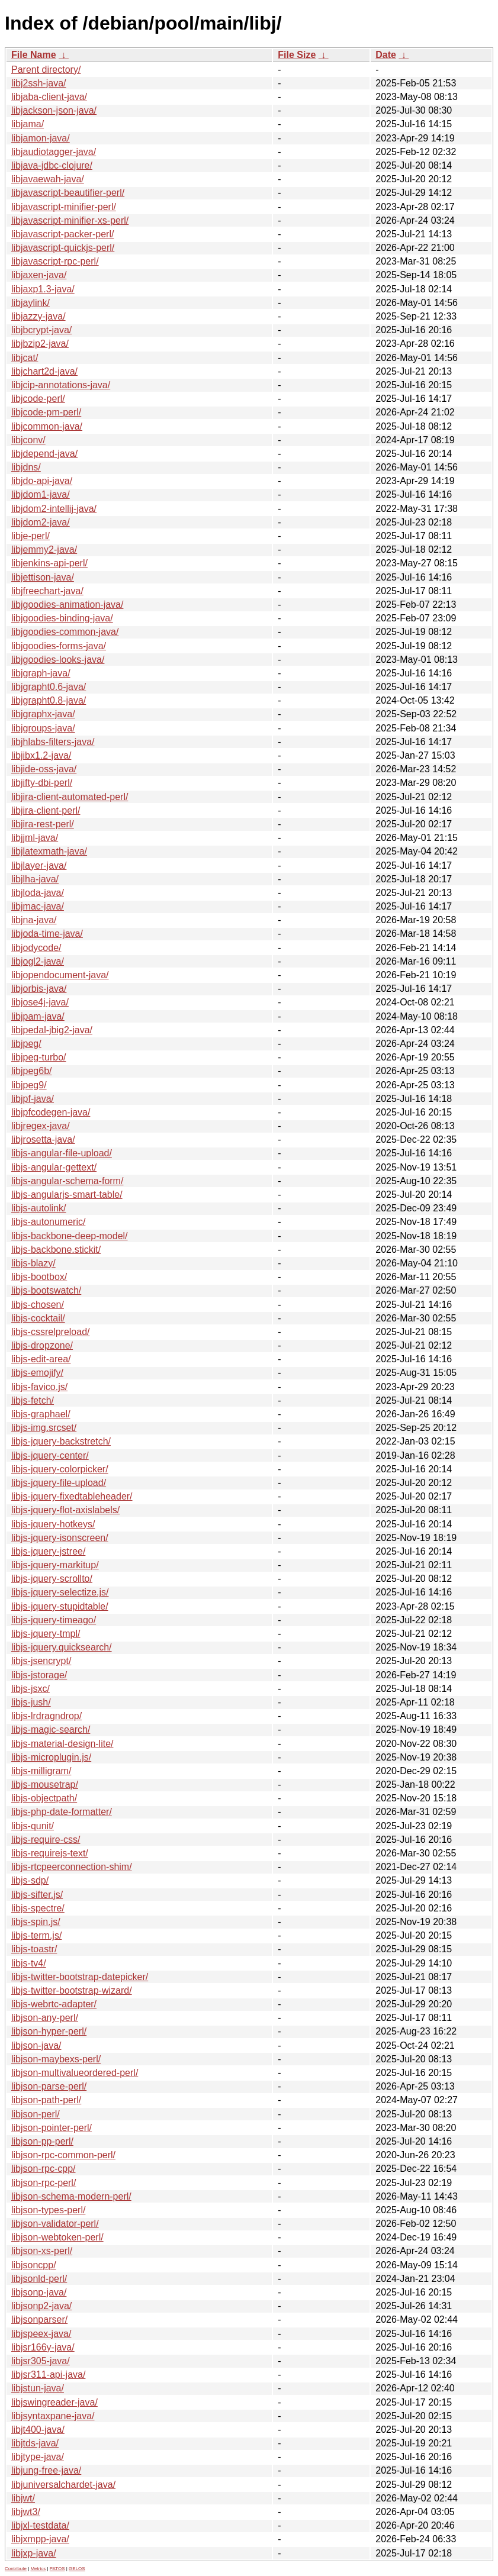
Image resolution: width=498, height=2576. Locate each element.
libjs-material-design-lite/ (62, 1744)
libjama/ (27, 124)
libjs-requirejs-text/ (49, 1853)
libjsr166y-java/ (43, 2347)
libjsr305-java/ (40, 2361)
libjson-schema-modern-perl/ (71, 2196)
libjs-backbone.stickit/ (56, 1250)
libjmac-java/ (37, 906)
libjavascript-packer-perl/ (62, 234)
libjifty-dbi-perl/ (41, 783)
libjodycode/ (36, 948)
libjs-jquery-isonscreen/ (59, 1538)
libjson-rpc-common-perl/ (63, 2155)
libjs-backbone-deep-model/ (69, 1236)
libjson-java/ (36, 2045)
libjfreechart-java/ (47, 591)
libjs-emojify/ (37, 1373)
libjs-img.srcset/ (43, 1428)
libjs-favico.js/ (39, 1387)
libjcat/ (24, 358)
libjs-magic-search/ (50, 1729)
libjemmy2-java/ (44, 549)
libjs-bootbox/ (39, 1277)
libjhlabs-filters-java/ (53, 742)
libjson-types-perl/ (48, 2210)
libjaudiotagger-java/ (53, 152)
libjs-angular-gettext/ (54, 1167)
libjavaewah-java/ (47, 179)
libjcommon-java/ (46, 426)
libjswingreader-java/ (54, 2402)
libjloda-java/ (37, 893)
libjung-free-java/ (46, 2470)
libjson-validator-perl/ (55, 2224)
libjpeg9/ (29, 1085)
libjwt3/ (25, 2512)
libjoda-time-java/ (47, 933)
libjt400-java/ (38, 2430)
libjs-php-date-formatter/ (61, 1812)
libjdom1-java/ (40, 494)
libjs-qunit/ (32, 1826)
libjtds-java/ (35, 2443)
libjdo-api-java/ (41, 481)
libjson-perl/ (35, 2114)
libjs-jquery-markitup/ (55, 1565)
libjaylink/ (30, 303)
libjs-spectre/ (38, 1908)
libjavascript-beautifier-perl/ (67, 193)
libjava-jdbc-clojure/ (51, 165)
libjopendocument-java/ (60, 975)
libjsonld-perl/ (39, 2279)
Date (385, 55)
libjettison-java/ (42, 577)
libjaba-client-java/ (49, 97)
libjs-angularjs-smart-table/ (67, 1194)
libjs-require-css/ (45, 1840)
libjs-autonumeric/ (48, 1222)
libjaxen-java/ (38, 275)
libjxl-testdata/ (40, 2525)
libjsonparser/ (39, 2319)
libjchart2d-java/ (44, 371)
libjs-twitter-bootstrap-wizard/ (71, 1990)
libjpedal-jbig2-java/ (51, 1030)
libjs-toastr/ (34, 1949)
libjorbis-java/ (38, 989)
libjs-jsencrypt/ (41, 1661)
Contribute (16, 2568)
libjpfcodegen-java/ (50, 1112)
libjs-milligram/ (41, 1771)
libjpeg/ (26, 1044)
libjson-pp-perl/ (42, 2141)
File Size (297, 55)
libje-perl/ (30, 536)
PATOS (57, 2568)
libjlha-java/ (35, 879)
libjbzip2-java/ (40, 343)
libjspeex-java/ (41, 2334)
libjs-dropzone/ (42, 1345)
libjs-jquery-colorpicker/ (59, 1469)
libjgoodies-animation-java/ (67, 604)
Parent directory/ (46, 70)
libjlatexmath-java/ (49, 851)
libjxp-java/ (33, 2553)
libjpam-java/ (38, 1016)
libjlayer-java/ (38, 865)
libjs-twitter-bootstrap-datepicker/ (79, 1977)
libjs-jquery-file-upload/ (58, 1483)
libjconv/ (28, 440)
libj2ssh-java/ (38, 83)
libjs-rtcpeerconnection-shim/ (71, 1867)
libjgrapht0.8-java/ (48, 700)
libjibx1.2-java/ (41, 755)
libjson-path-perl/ (46, 2100)
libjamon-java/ (40, 138)
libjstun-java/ (37, 2388)
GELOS (77, 2568)
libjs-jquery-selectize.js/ (60, 1592)
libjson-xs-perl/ (41, 2251)
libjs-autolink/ (38, 1208)
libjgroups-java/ (43, 728)
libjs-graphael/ (40, 1414)
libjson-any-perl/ (44, 2018)
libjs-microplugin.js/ (51, 1757)
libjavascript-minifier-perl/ (63, 207)
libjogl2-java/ (37, 961)
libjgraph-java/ (40, 673)
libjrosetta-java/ (43, 1139)
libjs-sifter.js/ (37, 1895)
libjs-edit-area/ (40, 1359)
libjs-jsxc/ (30, 1689)
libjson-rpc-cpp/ (43, 2169)
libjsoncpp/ (33, 2265)
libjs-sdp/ (30, 1880)
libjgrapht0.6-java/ (48, 687)
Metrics (38, 2568)
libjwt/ (23, 2498)
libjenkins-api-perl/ (49, 563)
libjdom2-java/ (40, 522)
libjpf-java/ (32, 1099)
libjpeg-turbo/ (38, 1057)
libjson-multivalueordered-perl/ (74, 2073)
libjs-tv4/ (28, 1963)
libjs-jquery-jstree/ (48, 1551)
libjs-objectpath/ (44, 1798)
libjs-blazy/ (33, 1263)
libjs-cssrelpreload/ (50, 1332)
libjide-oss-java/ (43, 769)
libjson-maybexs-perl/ (56, 2059)
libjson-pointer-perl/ (51, 2128)
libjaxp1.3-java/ (43, 289)
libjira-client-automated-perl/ (69, 797)
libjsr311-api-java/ (48, 2374)
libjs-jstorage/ (39, 1675)
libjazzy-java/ (38, 316)
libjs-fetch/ (32, 1400)
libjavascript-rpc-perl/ (55, 261)
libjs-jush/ (31, 1702)
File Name (33, 55)
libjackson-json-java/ (54, 110)
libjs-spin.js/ (35, 1922)
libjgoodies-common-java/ (64, 632)
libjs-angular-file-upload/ (61, 1153)
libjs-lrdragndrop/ (46, 1716)
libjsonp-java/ (38, 2292)
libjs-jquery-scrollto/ (51, 1579)
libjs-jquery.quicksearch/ (61, 1647)
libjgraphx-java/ (43, 714)
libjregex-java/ (40, 1126)
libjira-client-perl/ (45, 810)
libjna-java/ (33, 920)
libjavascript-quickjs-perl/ (62, 248)
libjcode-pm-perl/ (46, 412)
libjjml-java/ (34, 838)
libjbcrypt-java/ (41, 330)
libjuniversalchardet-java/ (63, 2485)
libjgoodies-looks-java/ (57, 660)
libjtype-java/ (37, 2457)
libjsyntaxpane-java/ (53, 2416)
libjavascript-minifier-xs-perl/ (69, 220)
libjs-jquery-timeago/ (53, 1620)
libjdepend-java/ (44, 454)
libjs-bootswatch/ (46, 1290)
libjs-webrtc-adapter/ (54, 2004)
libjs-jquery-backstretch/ (61, 1441)
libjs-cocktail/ (38, 1318)
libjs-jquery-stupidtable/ (59, 1606)
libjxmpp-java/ (40, 2539)
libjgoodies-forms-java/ (58, 646)
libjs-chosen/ (37, 1305)
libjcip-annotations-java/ (60, 385)
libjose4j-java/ (40, 1002)
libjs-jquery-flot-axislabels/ (65, 1510)
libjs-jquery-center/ (50, 1455)
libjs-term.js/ (36, 1935)
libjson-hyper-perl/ (48, 2031)
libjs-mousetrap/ (44, 1784)
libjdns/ (26, 467)
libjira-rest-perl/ (42, 824)
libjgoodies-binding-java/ (62, 618)
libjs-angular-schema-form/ (67, 1181)
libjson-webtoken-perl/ (57, 2237)
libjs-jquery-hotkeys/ (53, 1524)
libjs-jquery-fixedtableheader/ (72, 1496)
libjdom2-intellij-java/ (54, 509)
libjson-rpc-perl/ (43, 2183)
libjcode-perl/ (38, 399)
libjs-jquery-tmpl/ (45, 1634)
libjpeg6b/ (31, 1071)
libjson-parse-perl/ (48, 2086)
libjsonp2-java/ (41, 2306)
